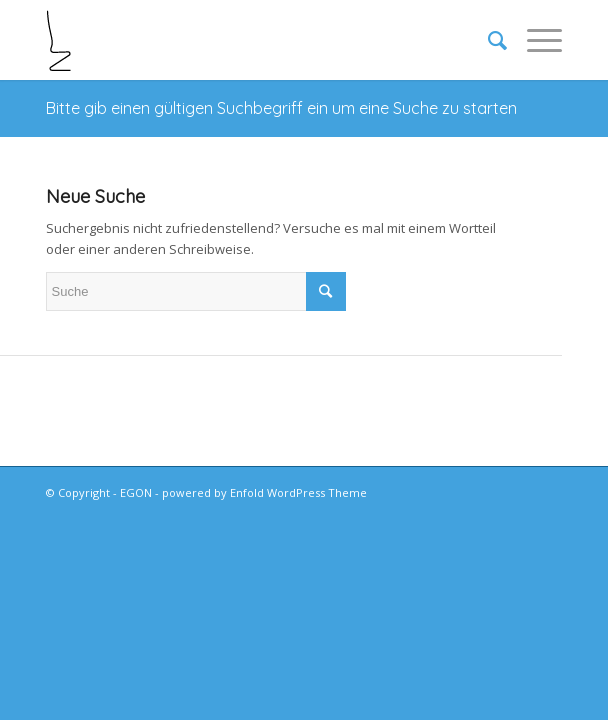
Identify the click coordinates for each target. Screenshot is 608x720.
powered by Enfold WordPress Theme (264, 492)
